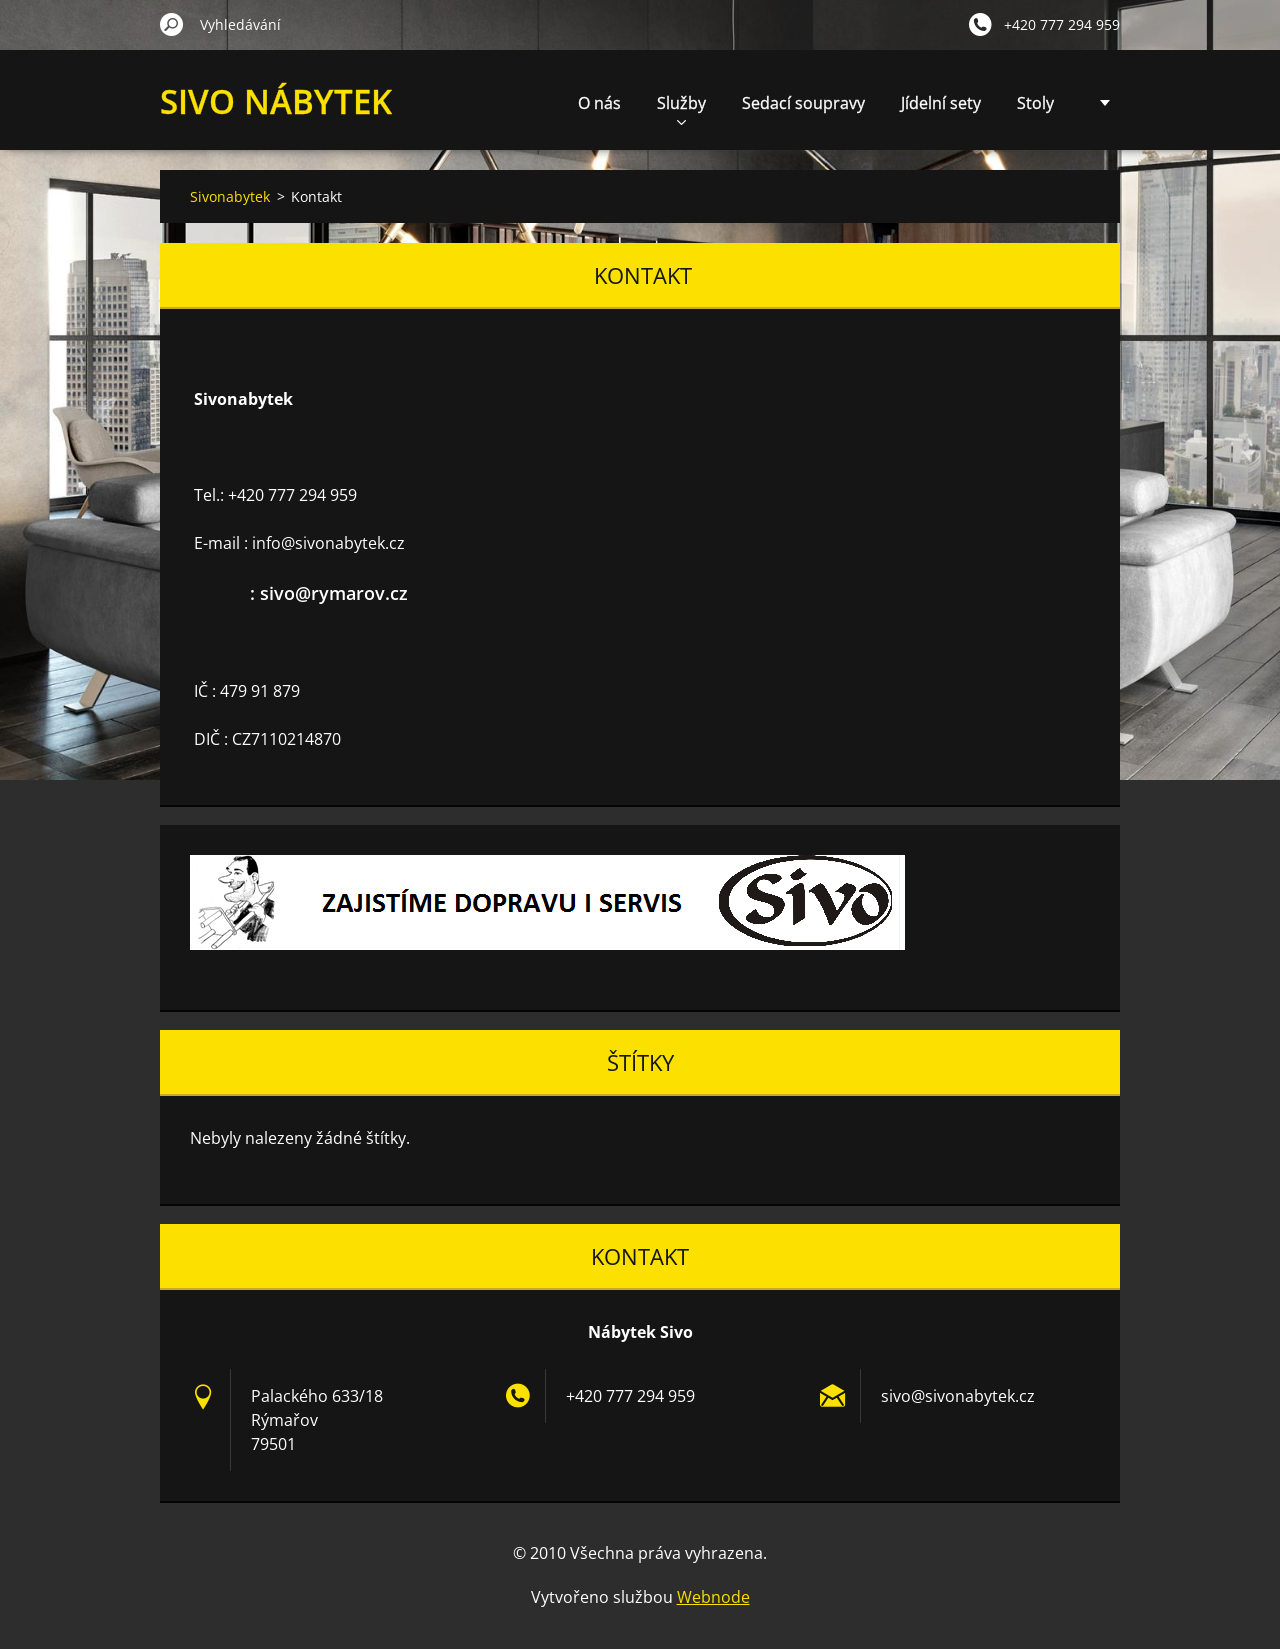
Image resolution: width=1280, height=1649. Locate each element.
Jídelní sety (941, 103)
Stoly (1035, 103)
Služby (681, 108)
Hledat (172, 24)
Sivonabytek (230, 196)
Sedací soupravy (803, 103)
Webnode (713, 1597)
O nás (599, 103)
